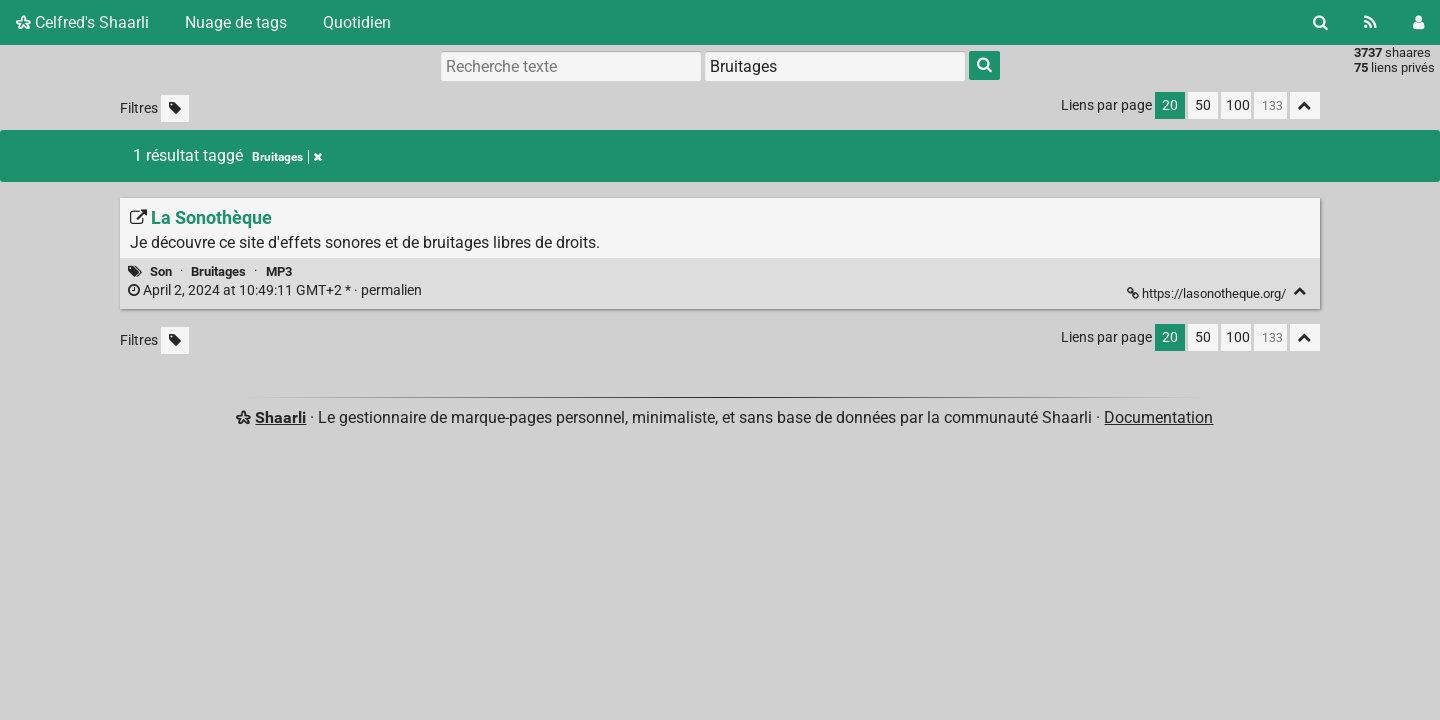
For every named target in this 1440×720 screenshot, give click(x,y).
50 (1203, 105)
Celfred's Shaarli (82, 22)
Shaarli (280, 417)
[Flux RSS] (1370, 22)
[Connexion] (1418, 22)
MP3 (279, 271)
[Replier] (1300, 291)
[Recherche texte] (571, 66)
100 (1238, 105)
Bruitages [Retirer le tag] (287, 157)
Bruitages (218, 271)
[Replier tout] (1305, 105)
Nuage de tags (236, 22)
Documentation (1158, 417)
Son (161, 271)
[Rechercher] (1320, 22)
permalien (276, 290)
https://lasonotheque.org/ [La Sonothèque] (1208, 293)
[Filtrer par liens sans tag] (175, 108)
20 (1170, 105)
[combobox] (835, 66)
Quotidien (357, 22)
